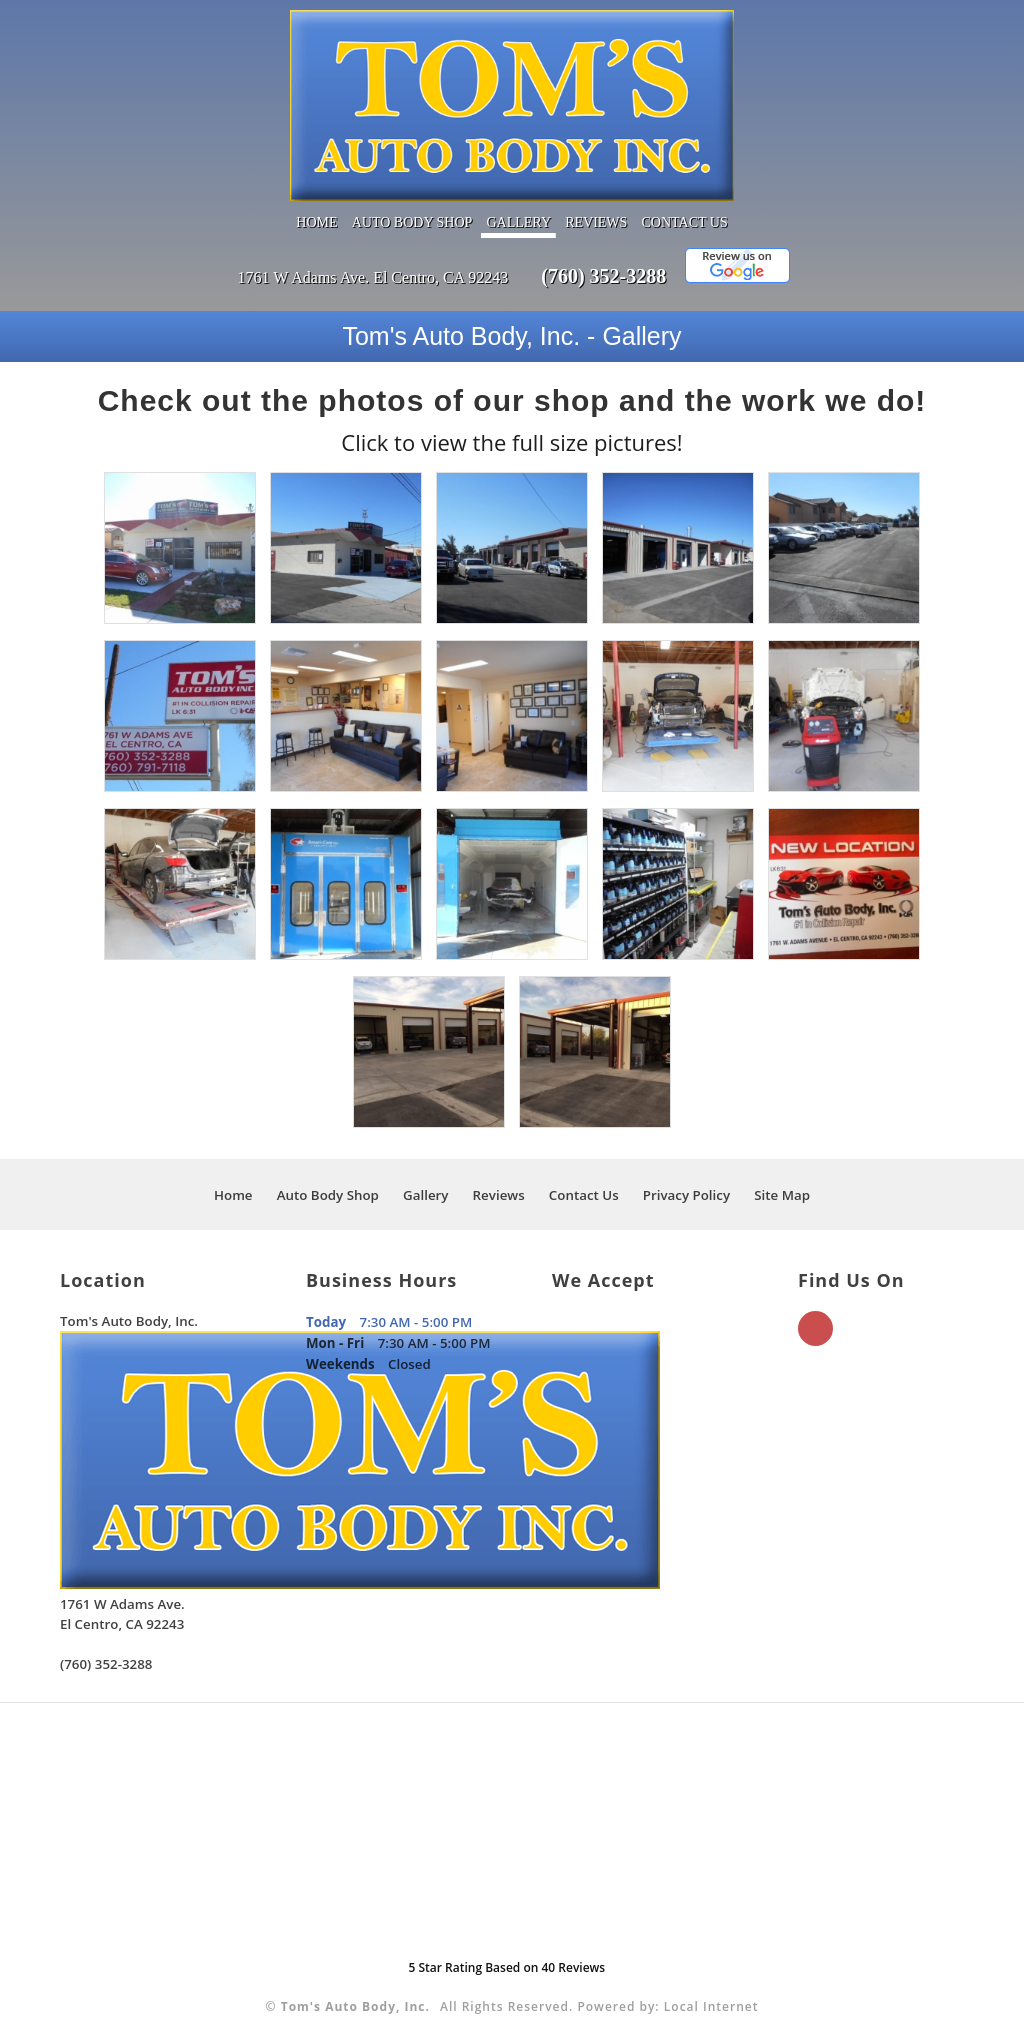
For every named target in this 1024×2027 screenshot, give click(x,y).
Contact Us (685, 203)
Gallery (518, 203)
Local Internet (711, 1987)
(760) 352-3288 (603, 257)
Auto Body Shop (412, 203)
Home (316, 203)
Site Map (782, 1176)
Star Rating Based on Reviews (506, 1948)
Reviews (596, 203)
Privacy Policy (686, 1176)
